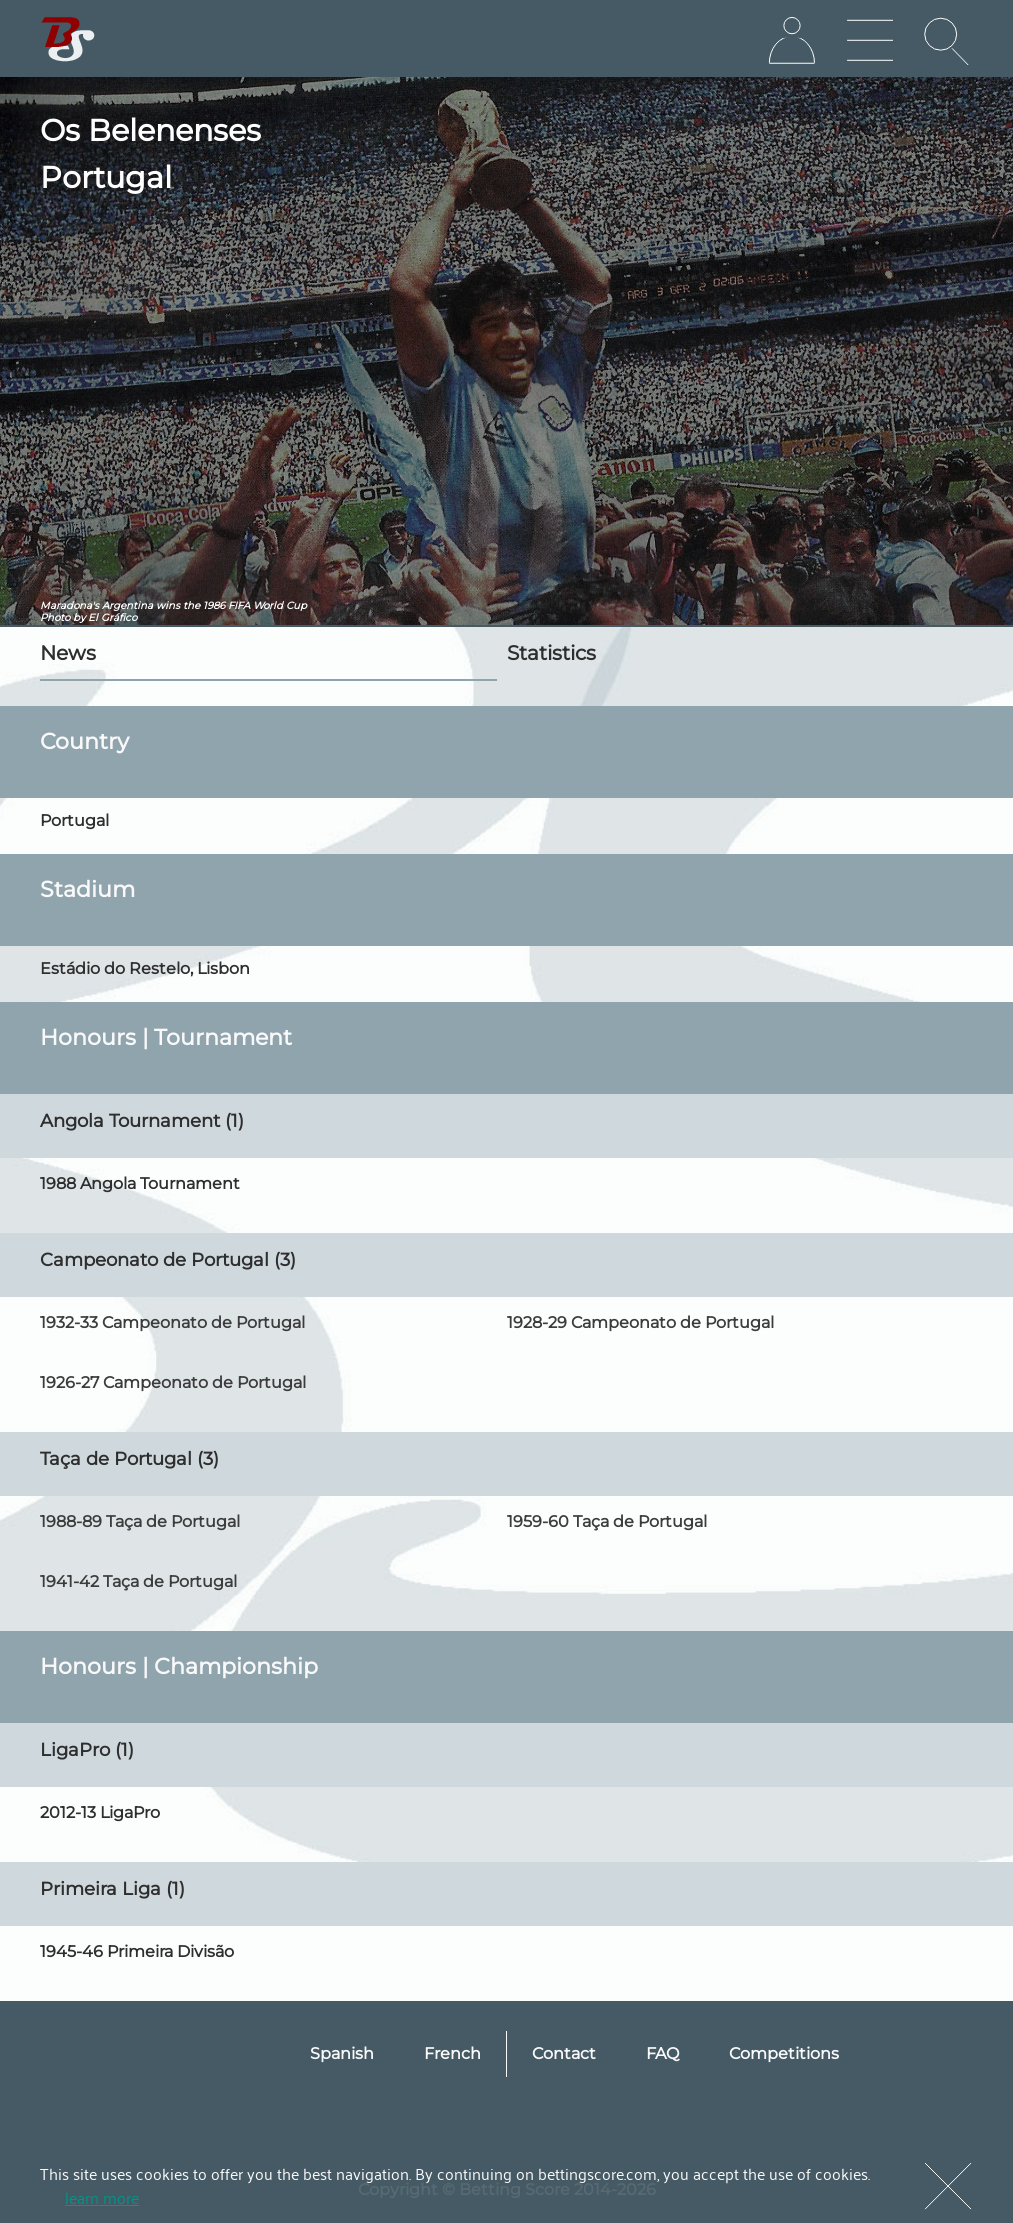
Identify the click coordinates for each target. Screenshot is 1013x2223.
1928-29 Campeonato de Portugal (640, 1322)
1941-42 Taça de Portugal (138, 1581)
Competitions (784, 2053)
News (68, 653)
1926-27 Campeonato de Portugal (173, 1382)
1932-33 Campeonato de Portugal (172, 1322)
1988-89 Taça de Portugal (140, 1521)
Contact (564, 2053)
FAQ (662, 2053)
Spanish (342, 2053)
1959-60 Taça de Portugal (607, 1521)
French (452, 2053)
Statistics (551, 653)
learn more (102, 2197)
